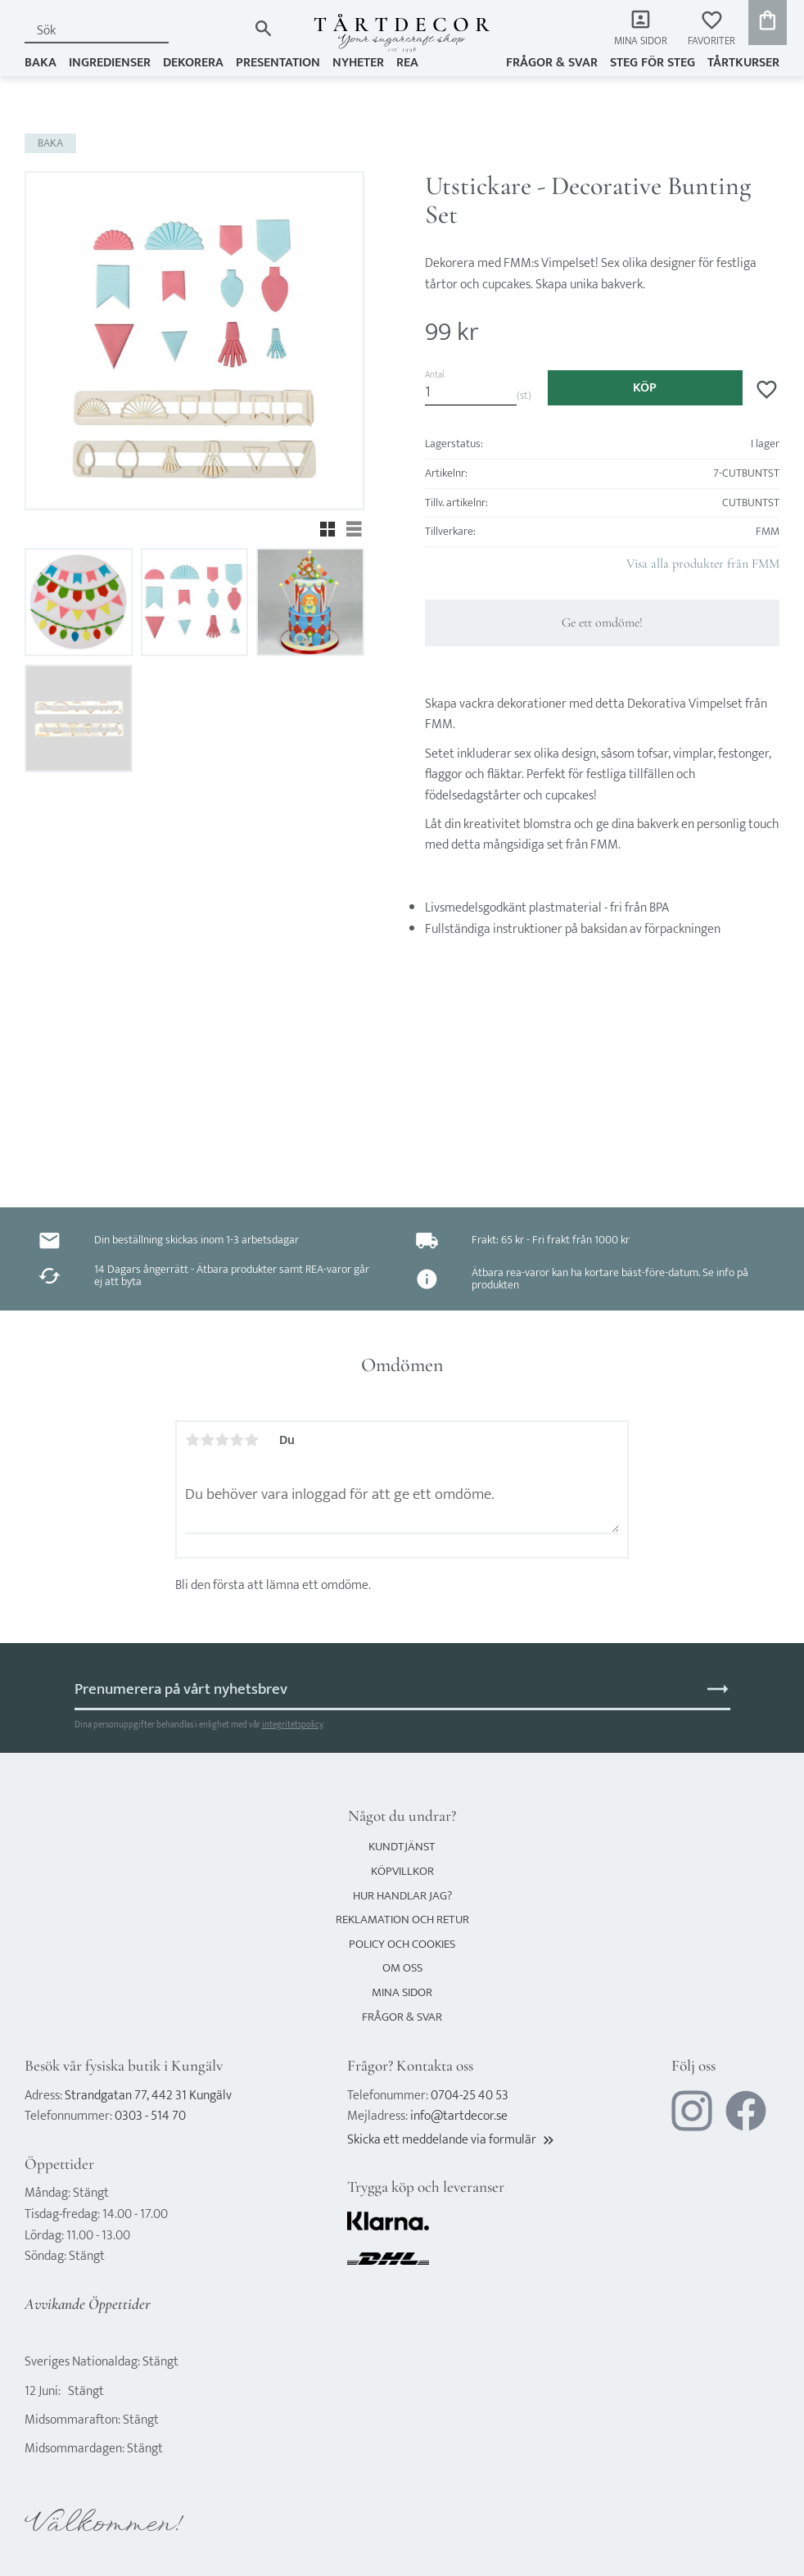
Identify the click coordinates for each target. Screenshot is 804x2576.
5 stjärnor (251, 1440)
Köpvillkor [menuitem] (402, 1871)
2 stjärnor (207, 1440)
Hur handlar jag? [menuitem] (402, 1896)
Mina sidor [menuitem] (640, 41)
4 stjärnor (236, 1440)
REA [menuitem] (407, 62)
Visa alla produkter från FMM (702, 563)
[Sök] (263, 28)
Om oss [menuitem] (402, 1968)
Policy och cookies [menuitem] (402, 1944)
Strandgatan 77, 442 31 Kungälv (148, 2096)
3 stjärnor (222, 1440)
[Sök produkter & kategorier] (136, 31)
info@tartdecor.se (459, 2116)
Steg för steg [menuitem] (652, 62)
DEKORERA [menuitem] (193, 62)
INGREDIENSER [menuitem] (110, 62)
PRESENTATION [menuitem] (278, 62)
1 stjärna (192, 1440)
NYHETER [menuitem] (358, 62)
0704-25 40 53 (469, 2096)
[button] (711, 29)
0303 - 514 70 (150, 2116)
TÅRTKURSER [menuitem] (743, 62)
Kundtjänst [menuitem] (402, 1846)
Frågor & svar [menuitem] (552, 62)
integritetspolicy (292, 1724)
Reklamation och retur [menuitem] (402, 1919)
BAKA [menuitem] (40, 62)
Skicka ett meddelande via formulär (452, 2140)
